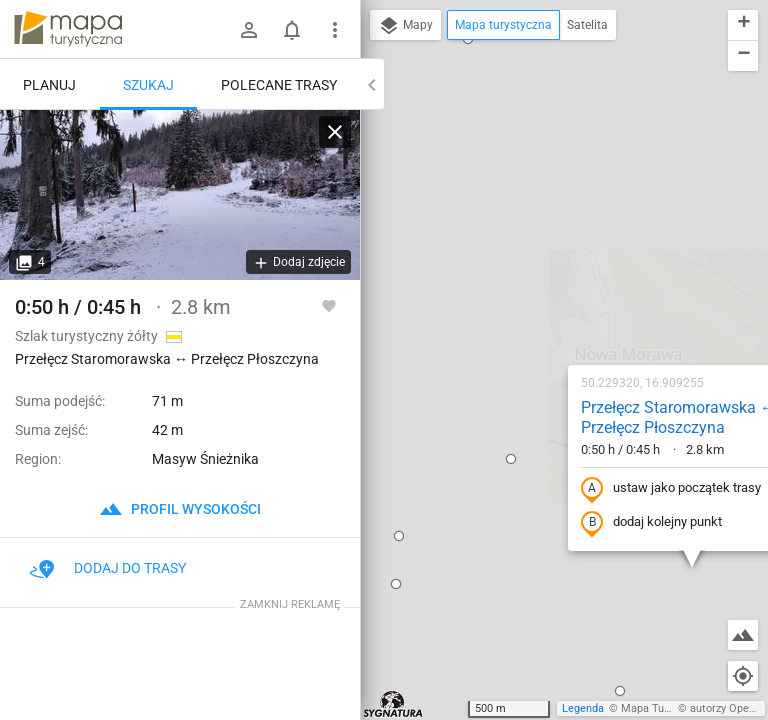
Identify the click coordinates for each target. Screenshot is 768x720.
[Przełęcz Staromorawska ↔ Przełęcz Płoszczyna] (180, 195)
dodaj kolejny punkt (519, 308)
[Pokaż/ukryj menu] (335, 30)
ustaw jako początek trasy (539, 274)
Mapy (405, 26)
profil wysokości (180, 509)
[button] (379, 244)
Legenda (583, 708)
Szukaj (148, 85)
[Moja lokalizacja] (743, 676)
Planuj (49, 85)
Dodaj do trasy (108, 568)
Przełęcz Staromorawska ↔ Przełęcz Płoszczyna (546, 203)
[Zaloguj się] (249, 30)
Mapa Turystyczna (666, 708)
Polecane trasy (279, 85)
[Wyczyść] (335, 132)
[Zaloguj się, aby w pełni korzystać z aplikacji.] (329, 305)
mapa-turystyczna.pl (68, 29)
